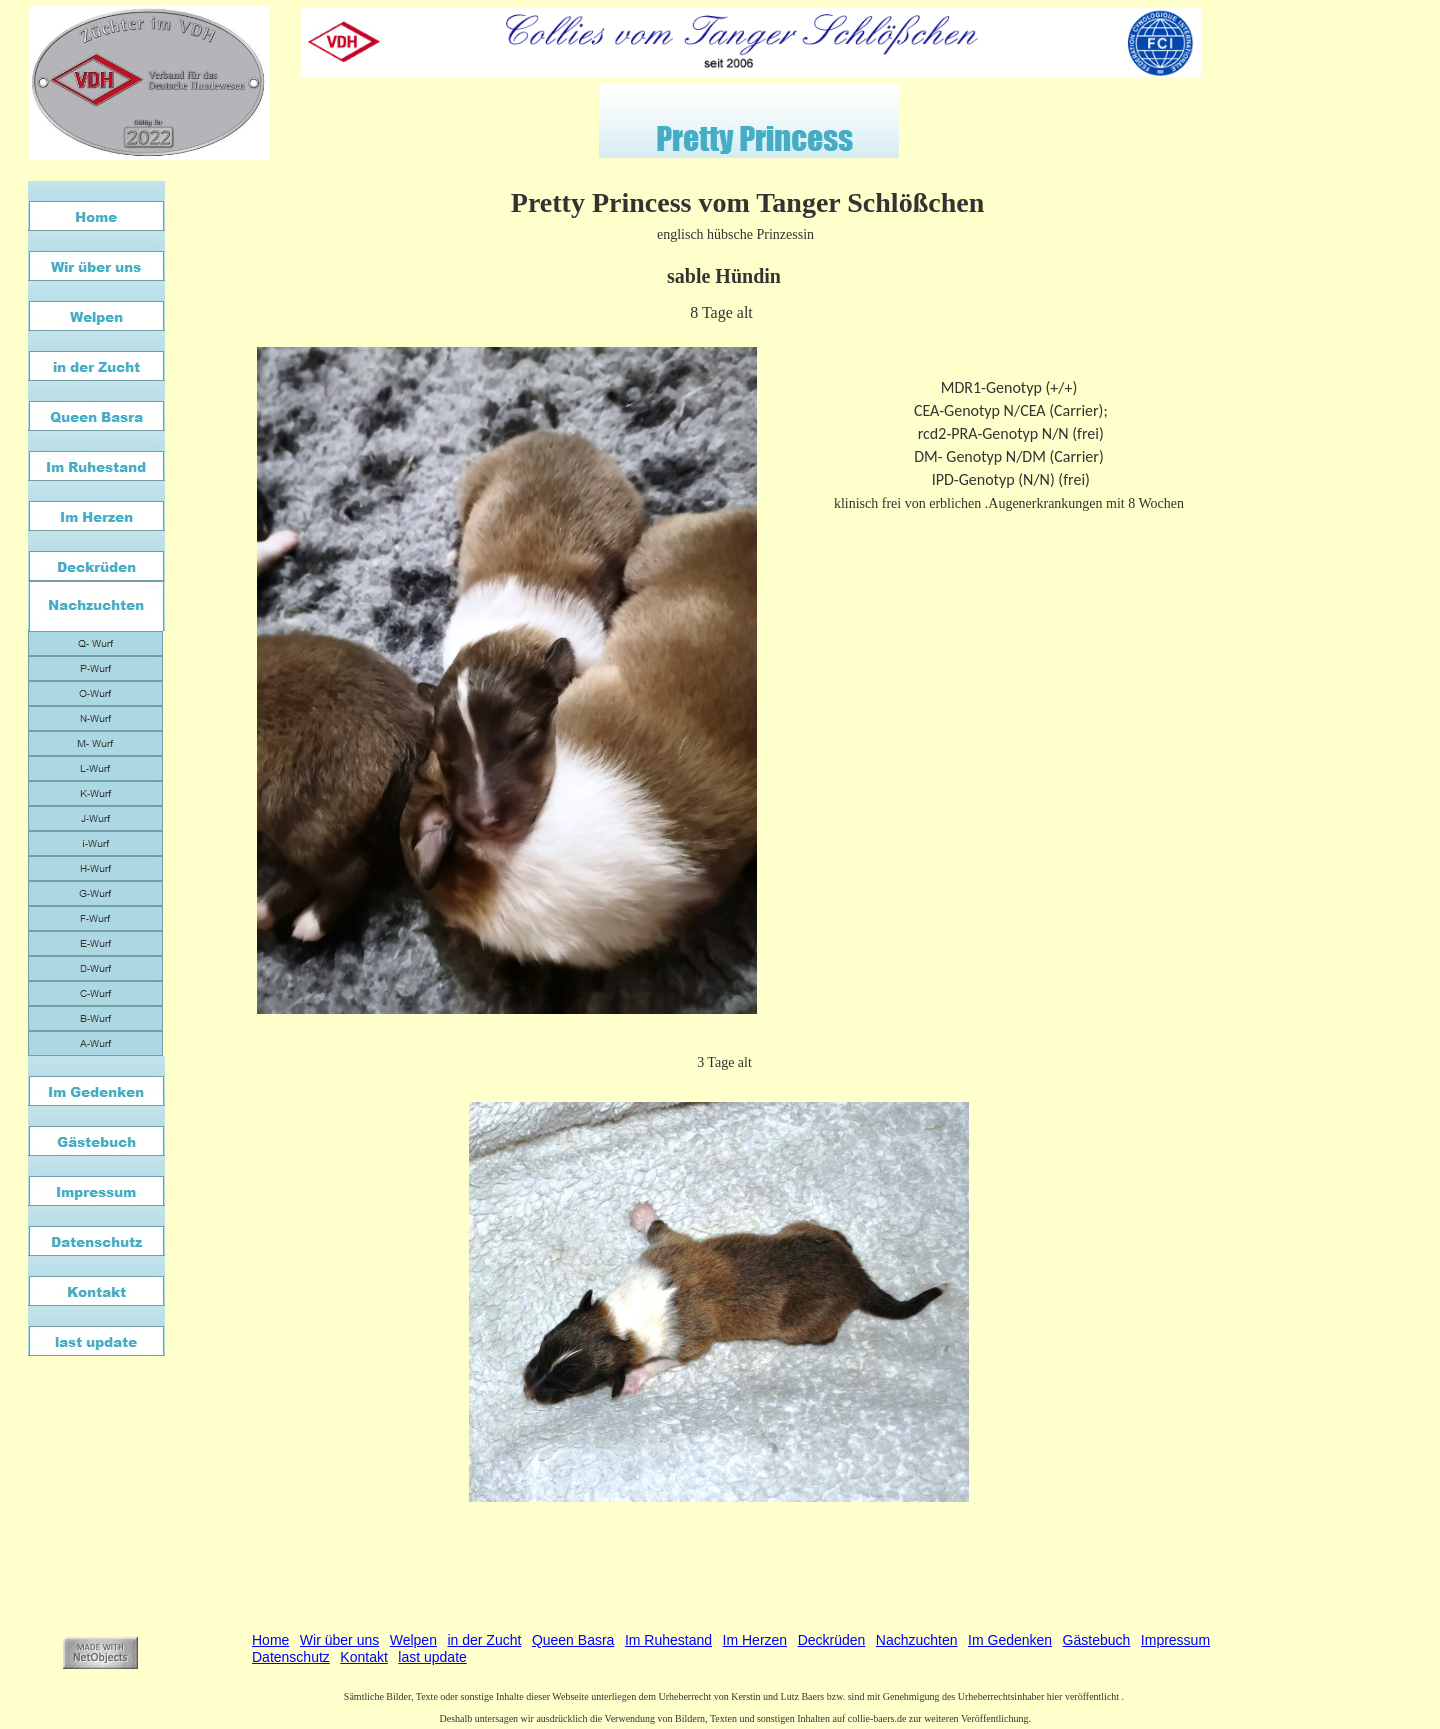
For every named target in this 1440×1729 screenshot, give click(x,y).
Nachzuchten (917, 1640)
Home (270, 1640)
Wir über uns (339, 1640)
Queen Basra (573, 1640)
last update (432, 1657)
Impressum (1175, 1640)
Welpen (413, 1640)
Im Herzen (755, 1640)
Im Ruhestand (668, 1640)
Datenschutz (291, 1657)
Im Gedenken (1010, 1640)
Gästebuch (1097, 1640)
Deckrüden (832, 1640)
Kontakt (363, 1657)
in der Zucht (484, 1640)
